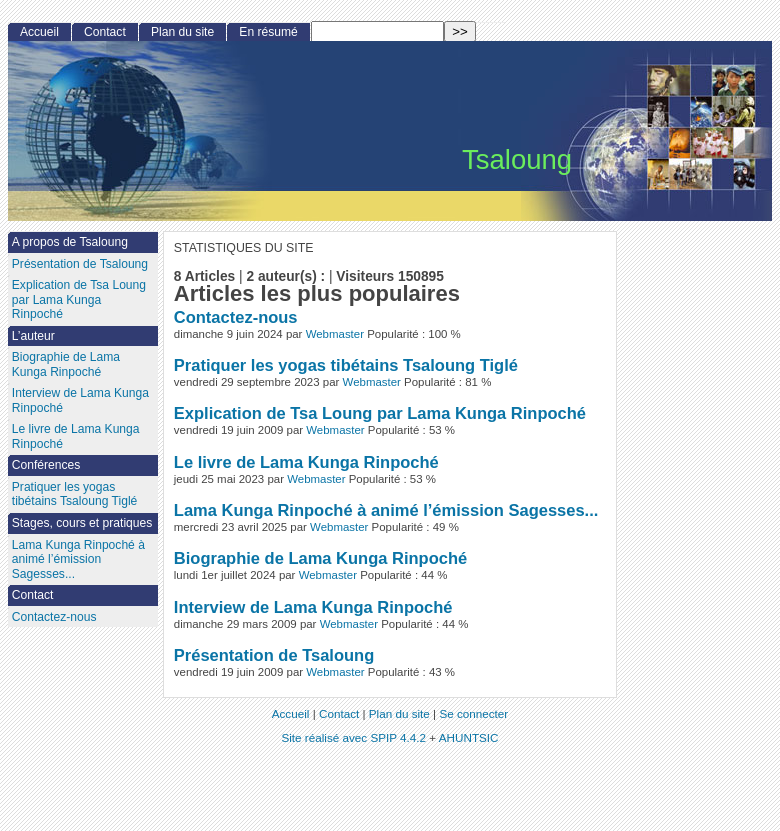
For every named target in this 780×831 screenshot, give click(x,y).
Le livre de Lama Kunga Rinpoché (306, 462)
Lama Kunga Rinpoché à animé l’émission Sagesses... (386, 510)
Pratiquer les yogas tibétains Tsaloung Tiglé (346, 365)
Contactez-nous (236, 317)
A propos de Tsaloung (70, 242)
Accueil (39, 32)
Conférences (46, 465)
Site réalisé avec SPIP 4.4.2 (353, 737)
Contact (105, 32)
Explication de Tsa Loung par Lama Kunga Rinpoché (380, 413)
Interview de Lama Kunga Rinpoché (313, 607)
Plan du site (182, 32)
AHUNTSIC (469, 737)
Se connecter (473, 713)
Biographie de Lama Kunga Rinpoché (320, 558)
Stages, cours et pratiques (82, 523)
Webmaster (335, 334)
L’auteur (33, 336)
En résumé (268, 32)
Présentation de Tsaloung (274, 655)
